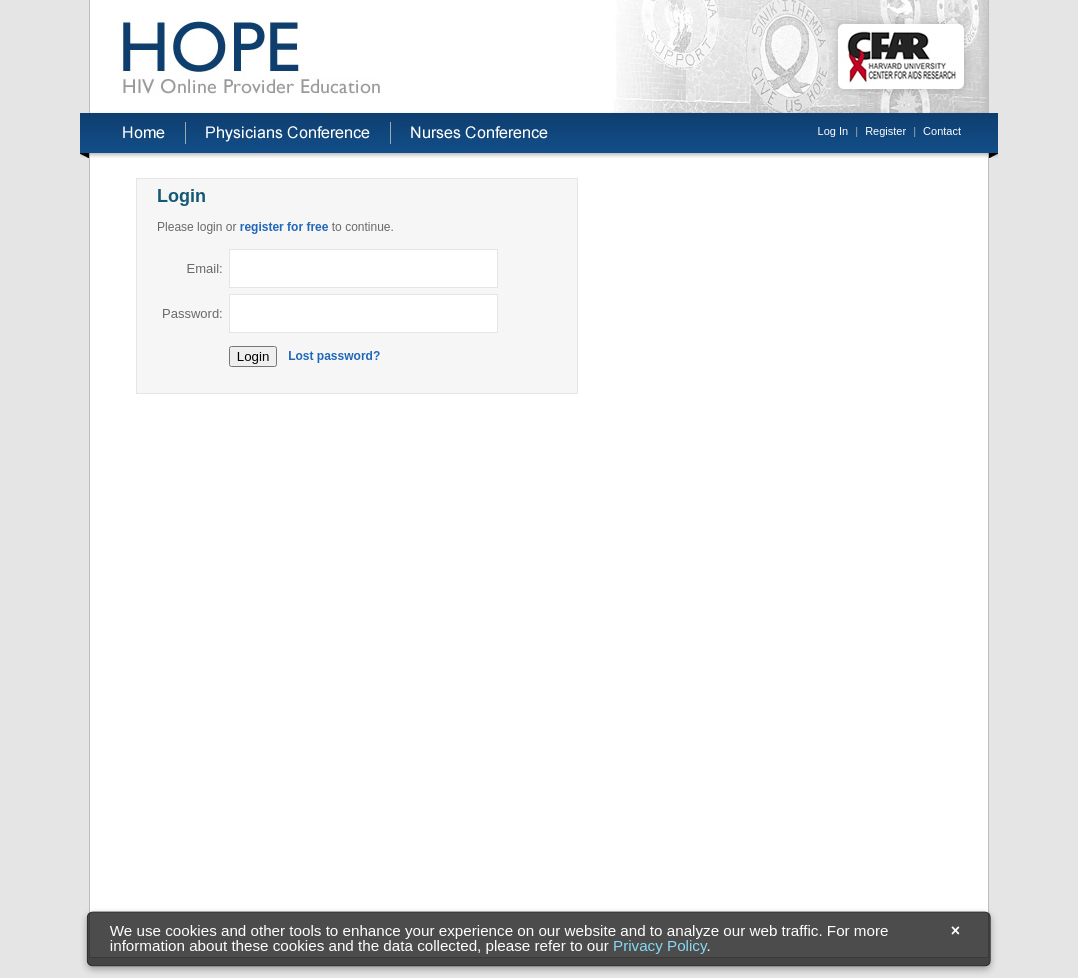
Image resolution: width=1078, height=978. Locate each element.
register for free (284, 227)
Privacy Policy (659, 946)
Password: (192, 313)
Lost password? (334, 356)
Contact (942, 131)
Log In (833, 131)
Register (885, 131)
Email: (205, 268)
